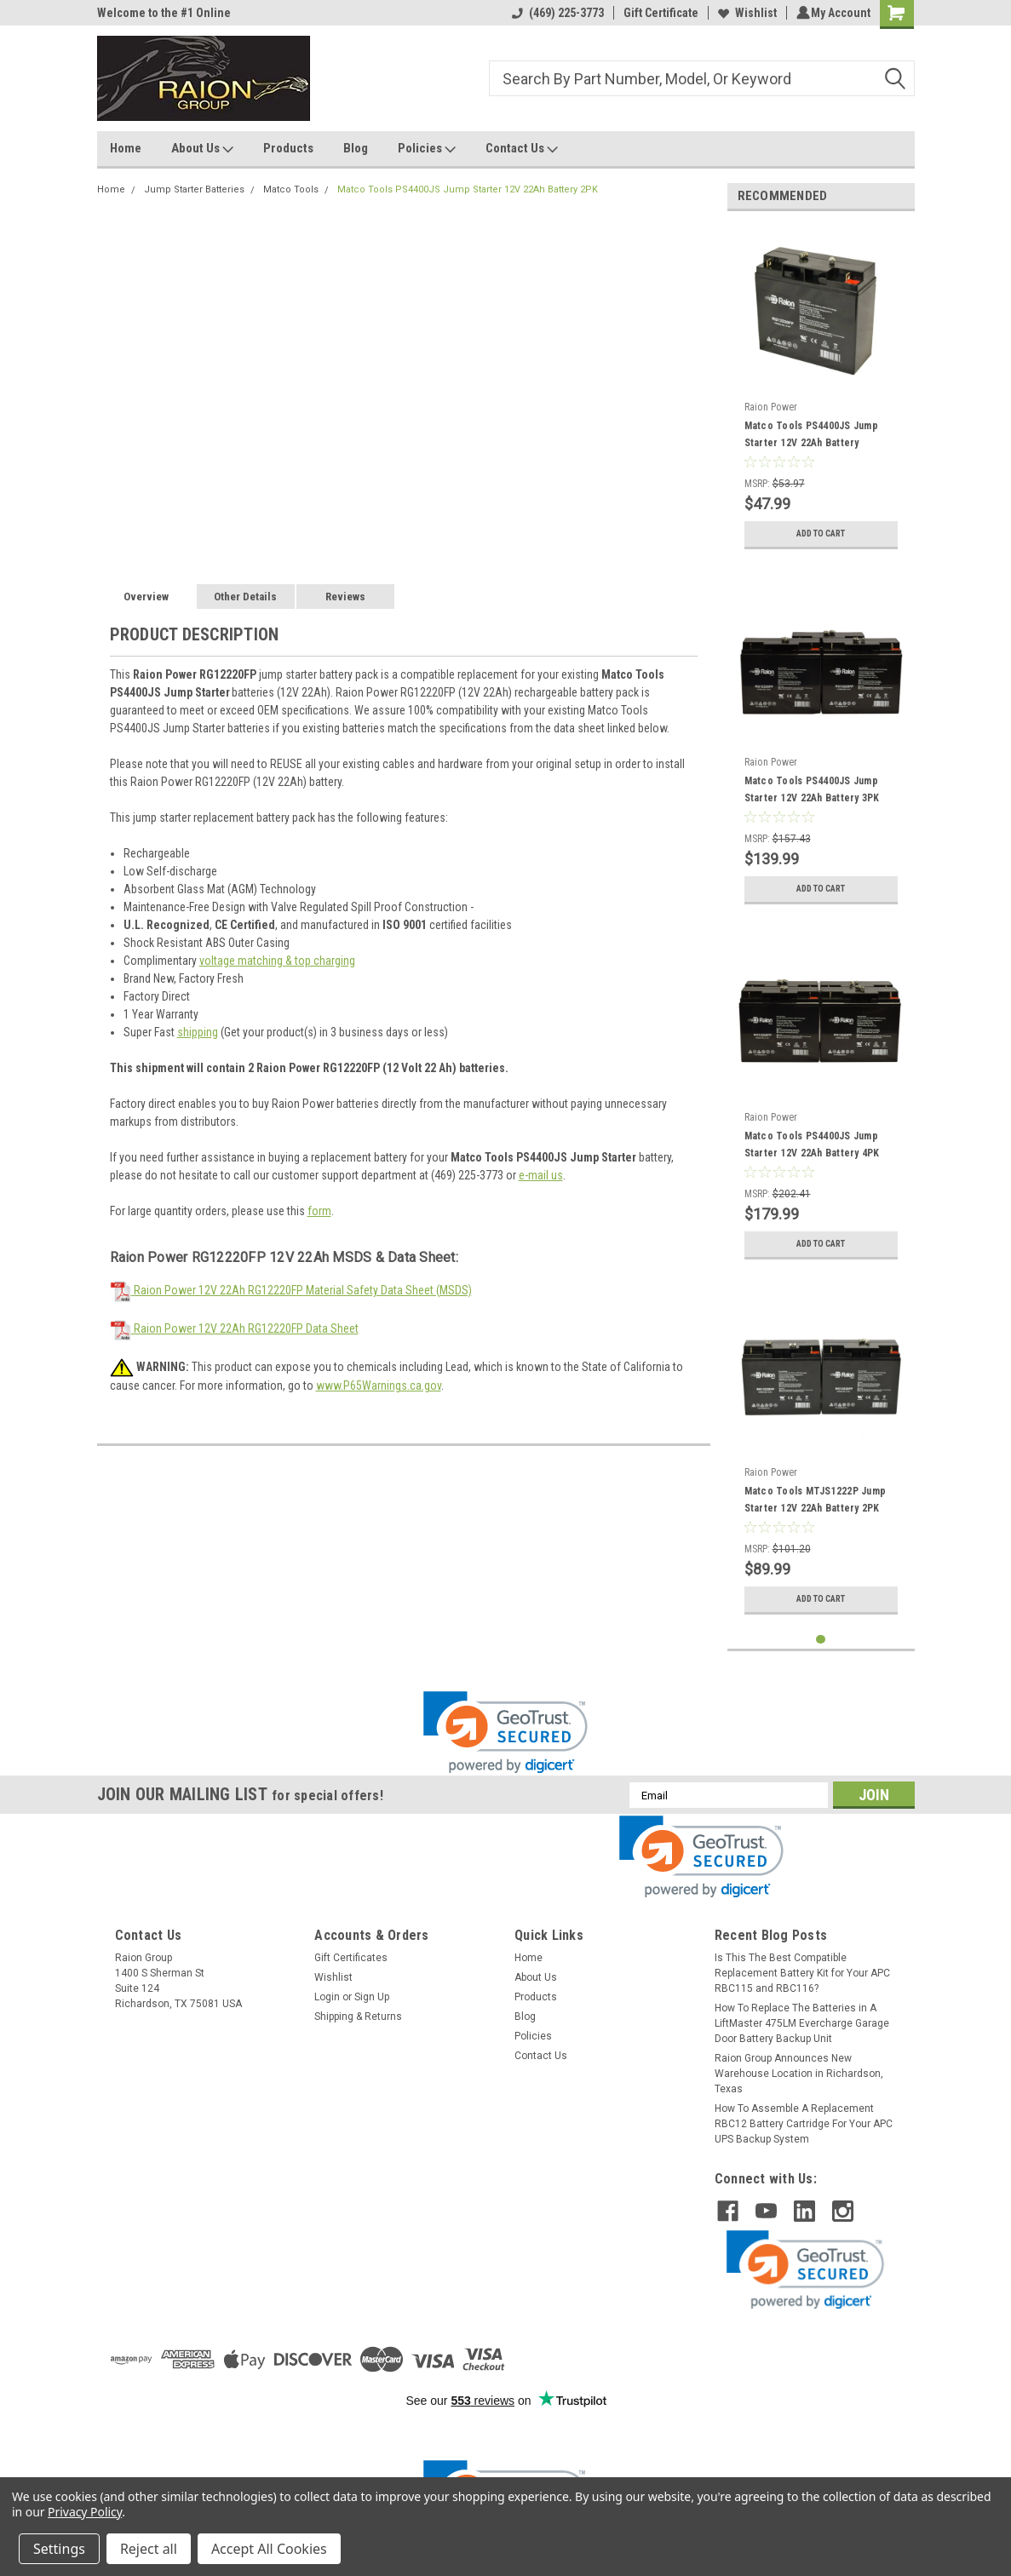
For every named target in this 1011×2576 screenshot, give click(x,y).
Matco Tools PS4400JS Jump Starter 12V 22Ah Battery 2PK (467, 189)
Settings (59, 2548)
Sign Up (371, 1997)
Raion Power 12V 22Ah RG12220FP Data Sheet (234, 1328)
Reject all (148, 2548)
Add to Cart (820, 534)
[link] (505, 1733)
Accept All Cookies (269, 2548)
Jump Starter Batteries (194, 189)
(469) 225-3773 (555, 13)
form (319, 1211)
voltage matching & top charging (277, 960)
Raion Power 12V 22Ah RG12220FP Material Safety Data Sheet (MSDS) (291, 1290)
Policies (427, 149)
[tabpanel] (821, 391)
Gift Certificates (351, 1958)
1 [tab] (820, 1639)
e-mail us (541, 1175)
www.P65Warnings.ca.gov (378, 1385)
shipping (197, 1032)
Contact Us (521, 149)
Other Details (245, 596)
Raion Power (771, 407)
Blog (355, 148)
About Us (202, 149)
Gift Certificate (658, 13)
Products (288, 148)
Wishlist (744, 13)
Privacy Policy (85, 2512)
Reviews (345, 596)
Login (327, 1997)
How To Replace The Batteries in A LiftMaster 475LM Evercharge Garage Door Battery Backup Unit (802, 2023)
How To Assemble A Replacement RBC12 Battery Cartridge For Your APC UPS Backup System (804, 2124)
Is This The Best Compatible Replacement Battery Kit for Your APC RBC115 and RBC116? (802, 1973)
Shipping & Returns (358, 2016)
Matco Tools (291, 189)
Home (125, 148)
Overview (146, 596)
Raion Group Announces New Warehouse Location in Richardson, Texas (799, 2073)
